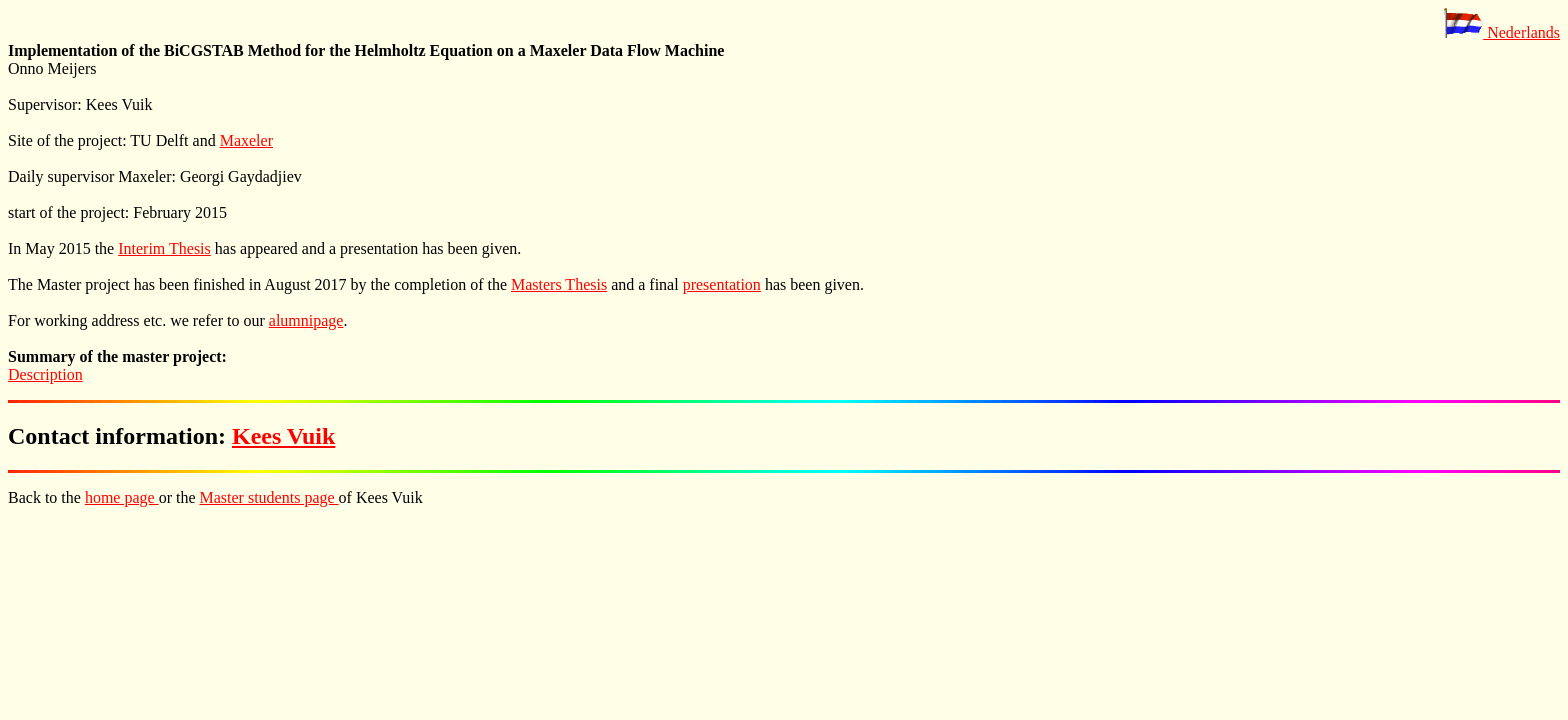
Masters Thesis (559, 284)
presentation (722, 284)
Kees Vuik (283, 436)
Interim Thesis (164, 248)
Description (45, 374)
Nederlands (1501, 32)
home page (122, 497)
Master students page (269, 497)
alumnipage (306, 320)
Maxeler (246, 140)
